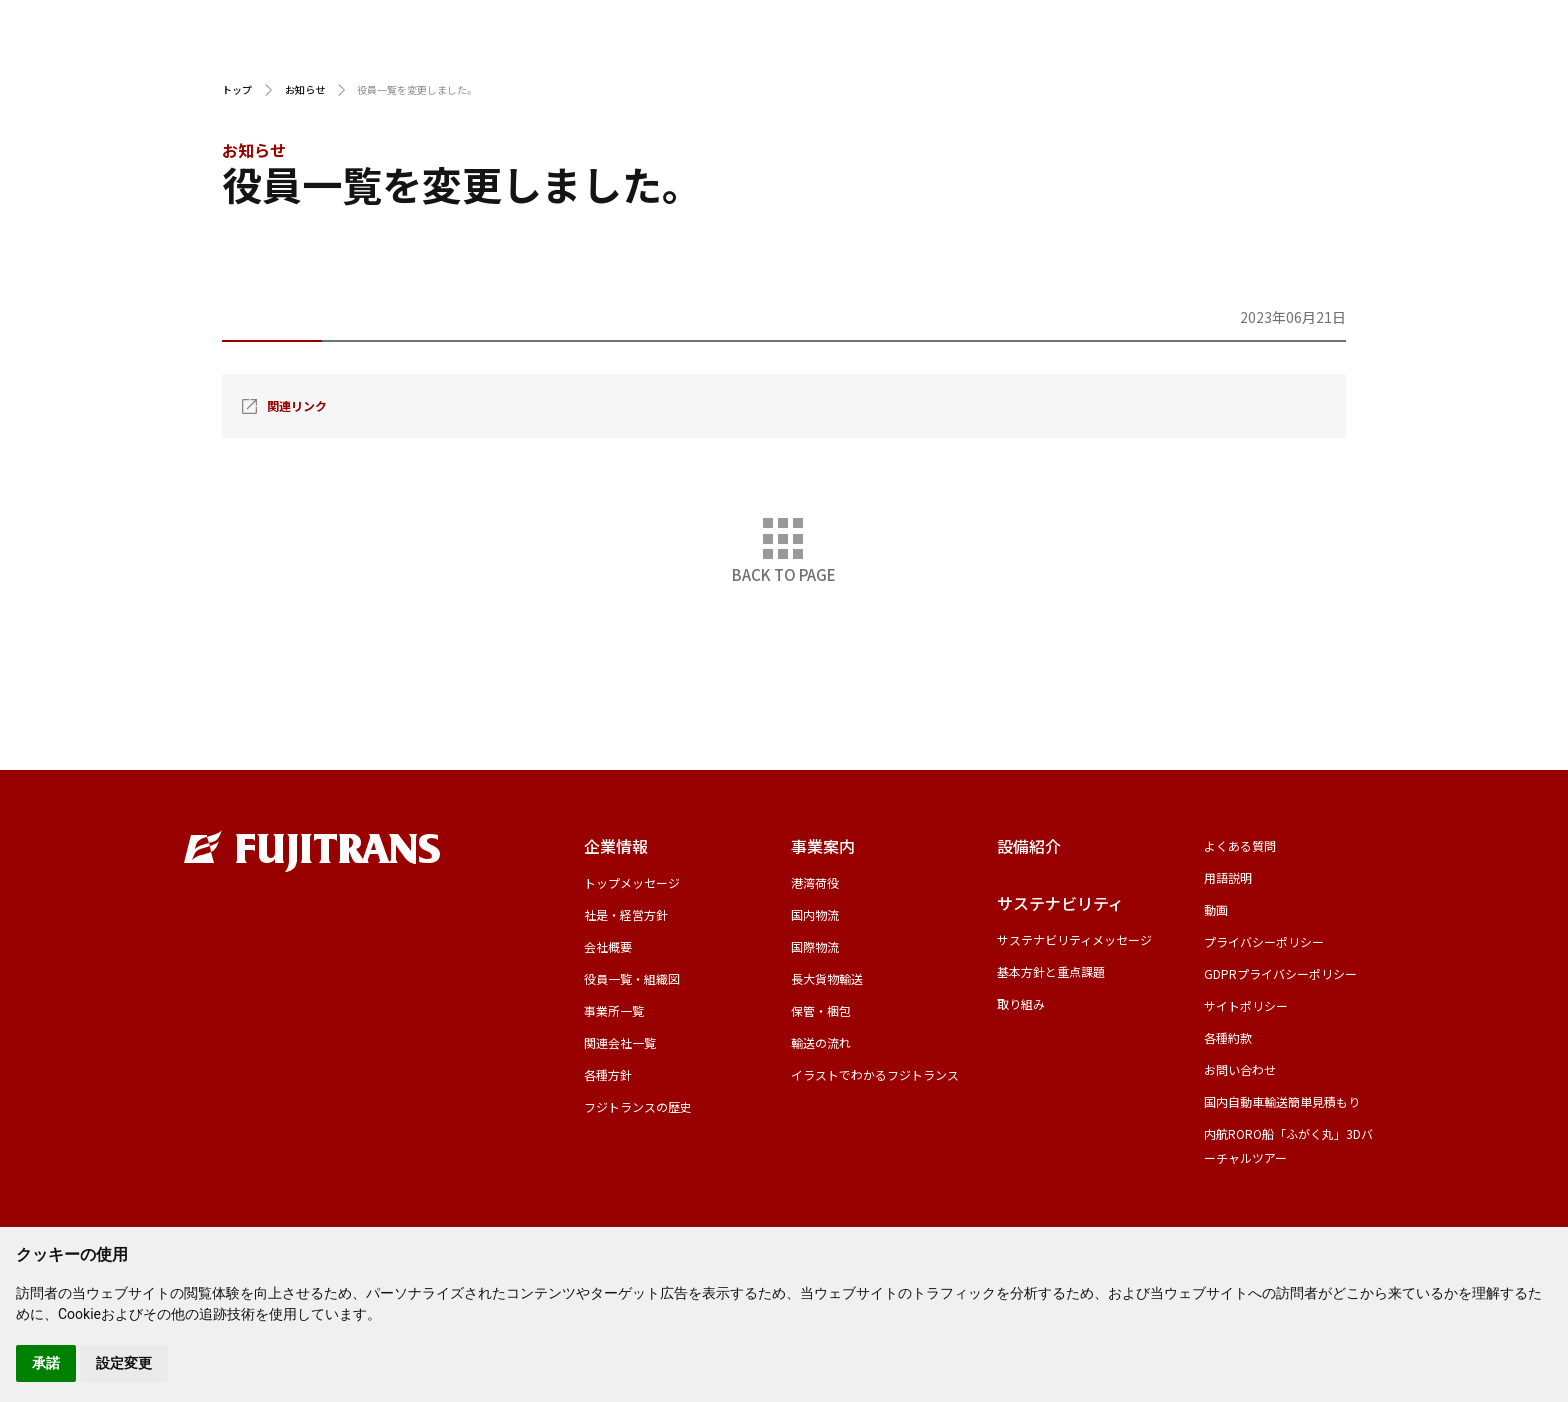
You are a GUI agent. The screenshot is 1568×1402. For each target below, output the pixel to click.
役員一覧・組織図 (632, 978)
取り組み (1021, 1003)
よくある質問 (1240, 845)
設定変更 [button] (124, 1363)
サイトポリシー (1246, 1005)
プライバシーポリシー (1264, 941)
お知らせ (305, 89)
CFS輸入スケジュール (971, 27)
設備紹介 (1115, 59)
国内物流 (815, 914)
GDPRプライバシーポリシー (1280, 973)
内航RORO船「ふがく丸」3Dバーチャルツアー (1288, 1145)
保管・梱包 (821, 1010)
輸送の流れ (821, 1042)
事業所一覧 (614, 1010)
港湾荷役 (815, 882)
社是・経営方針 (626, 914)
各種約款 (1228, 1037)
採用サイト (1334, 27)
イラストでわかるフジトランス (875, 1074)
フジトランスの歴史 (638, 1106)
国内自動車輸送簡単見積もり (1282, 1101)
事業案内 (963, 59)
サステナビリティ (1295, 59)
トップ (237, 89)
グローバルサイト (1479, 27)
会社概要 (608, 946)
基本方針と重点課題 (1051, 971)
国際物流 (815, 946)
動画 (1223, 27)
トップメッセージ (632, 882)
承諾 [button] (46, 1363)
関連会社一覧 (620, 1042)
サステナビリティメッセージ (1074, 939)
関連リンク (297, 405)
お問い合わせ (1503, 59)
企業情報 (812, 59)
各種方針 (608, 1074)
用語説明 (1120, 27)
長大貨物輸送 (827, 978)
